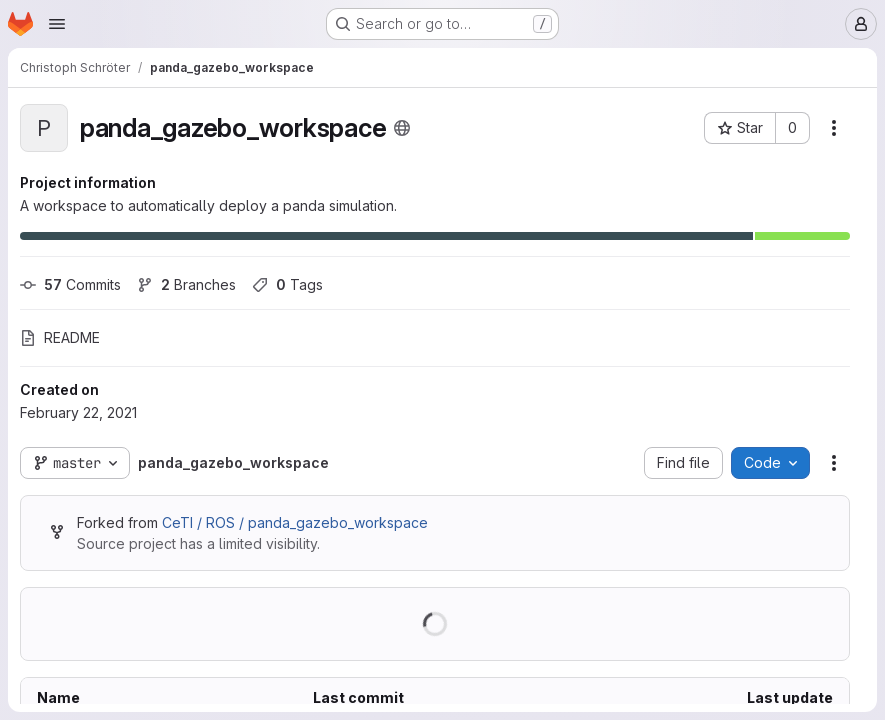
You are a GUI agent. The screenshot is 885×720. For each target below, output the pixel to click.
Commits (70, 284)
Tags (287, 284)
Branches (186, 284)
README (60, 337)
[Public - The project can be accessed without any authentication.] (402, 128)
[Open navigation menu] (57, 24)
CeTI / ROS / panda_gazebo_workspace (295, 522)
